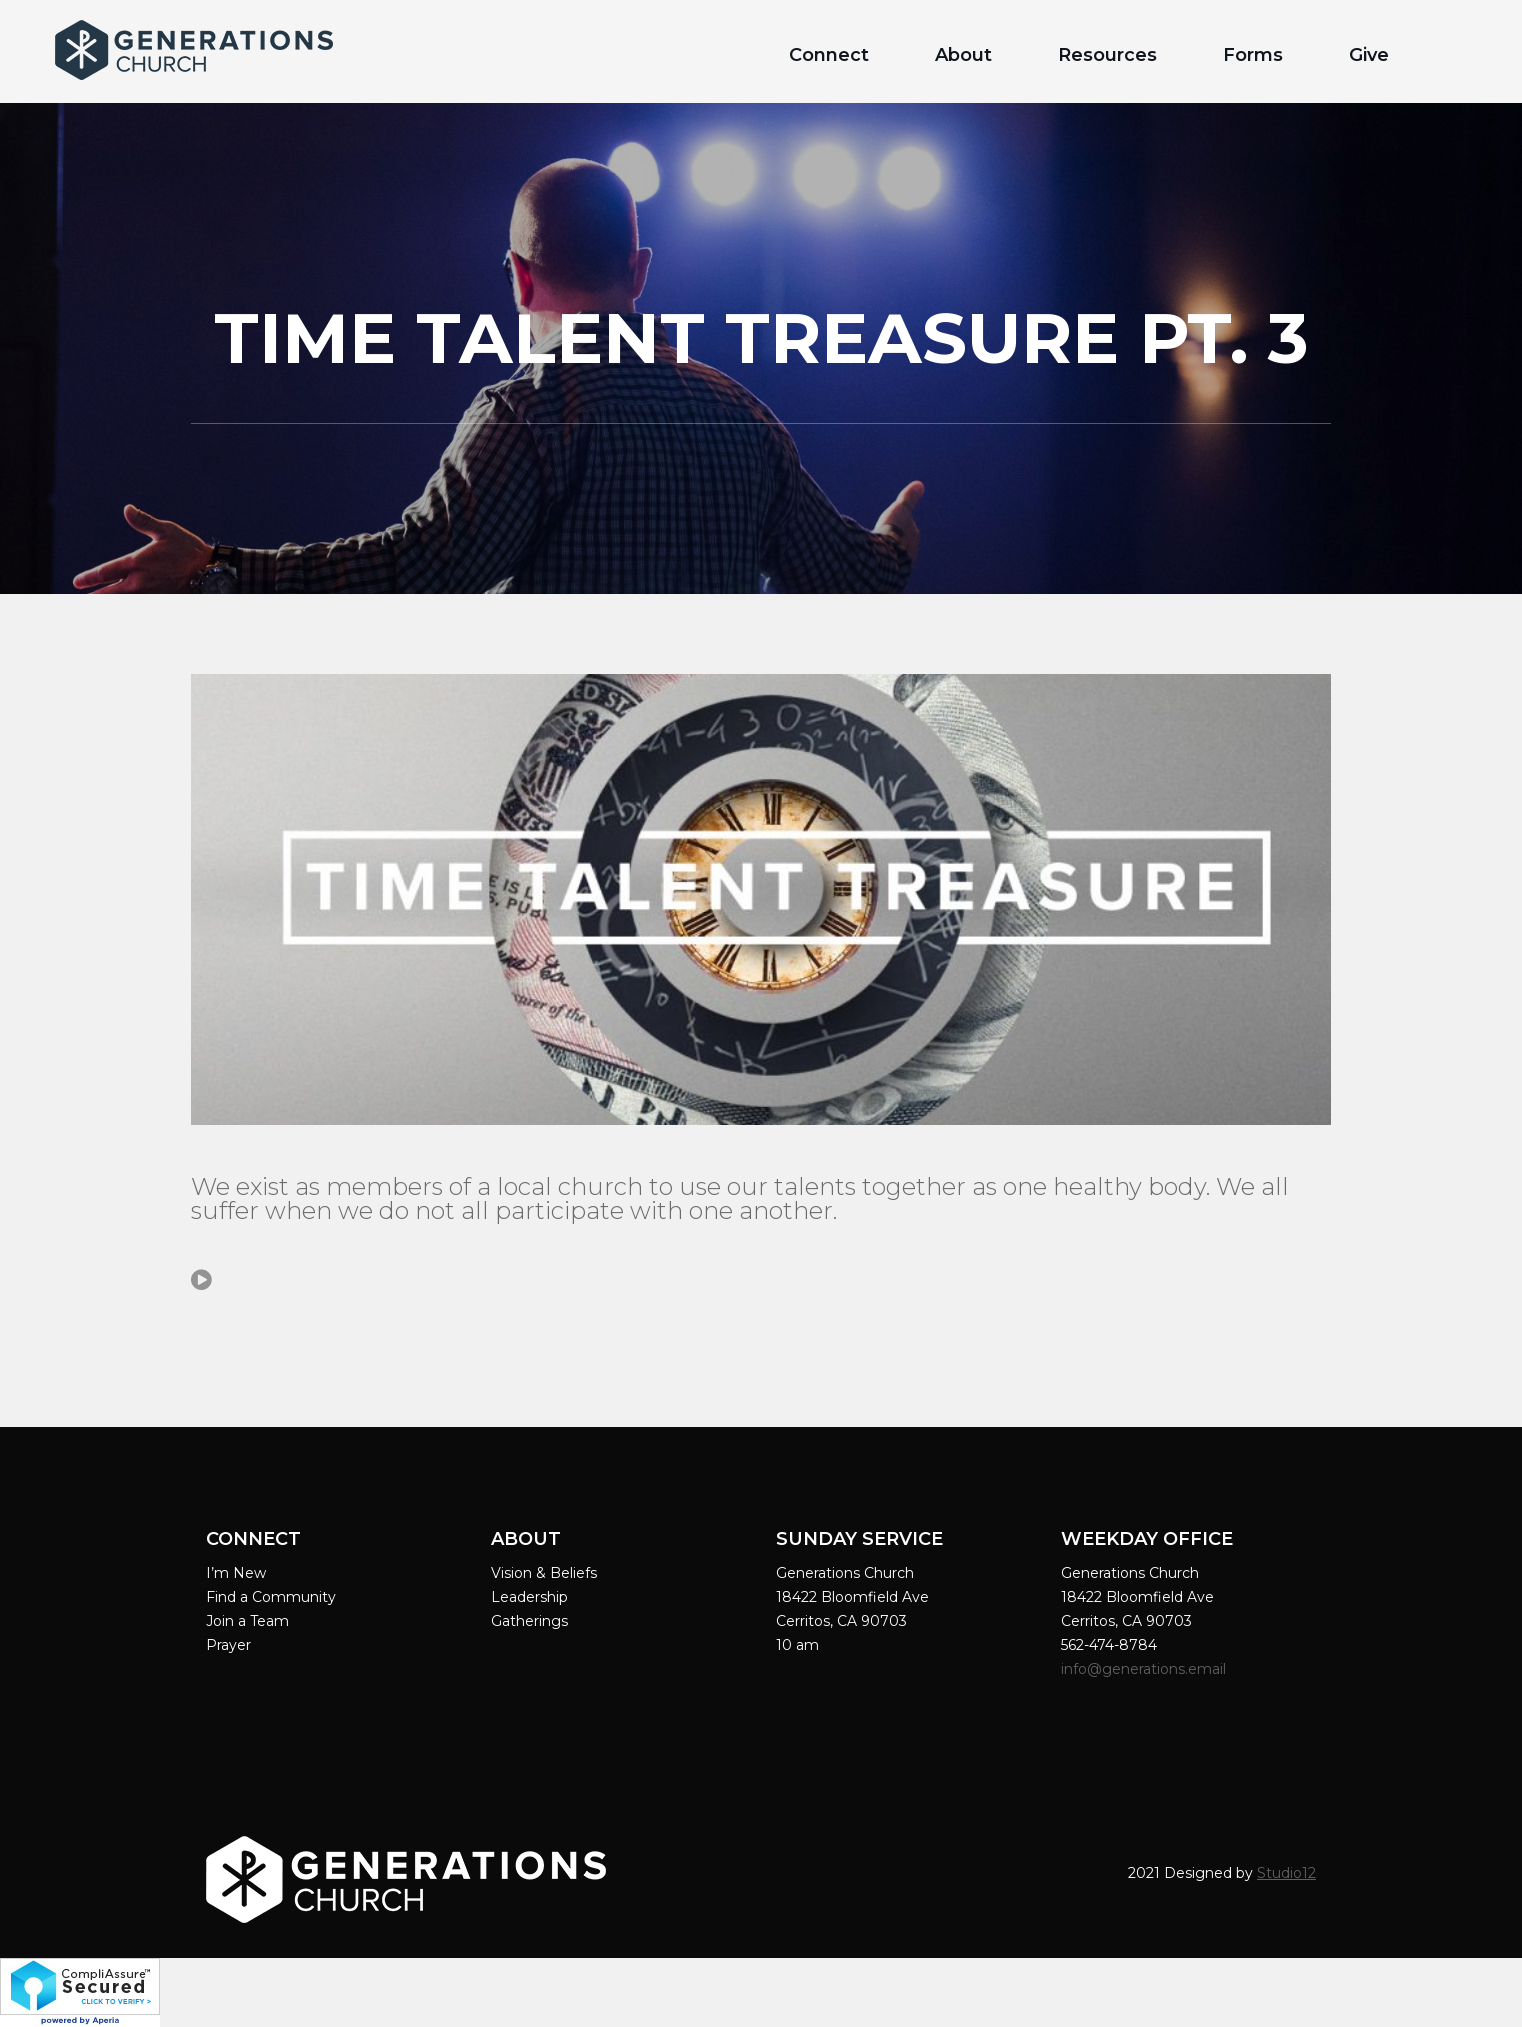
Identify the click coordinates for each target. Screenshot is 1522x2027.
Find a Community (271, 1597)
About (963, 55)
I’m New (236, 1573)
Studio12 (1286, 1873)
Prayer (228, 1645)
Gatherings (529, 1621)
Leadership (529, 1597)
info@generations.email (1145, 1669)
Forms (1253, 55)
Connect (829, 55)
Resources (1107, 55)
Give (1369, 55)
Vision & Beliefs (544, 1573)
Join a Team (247, 1621)
